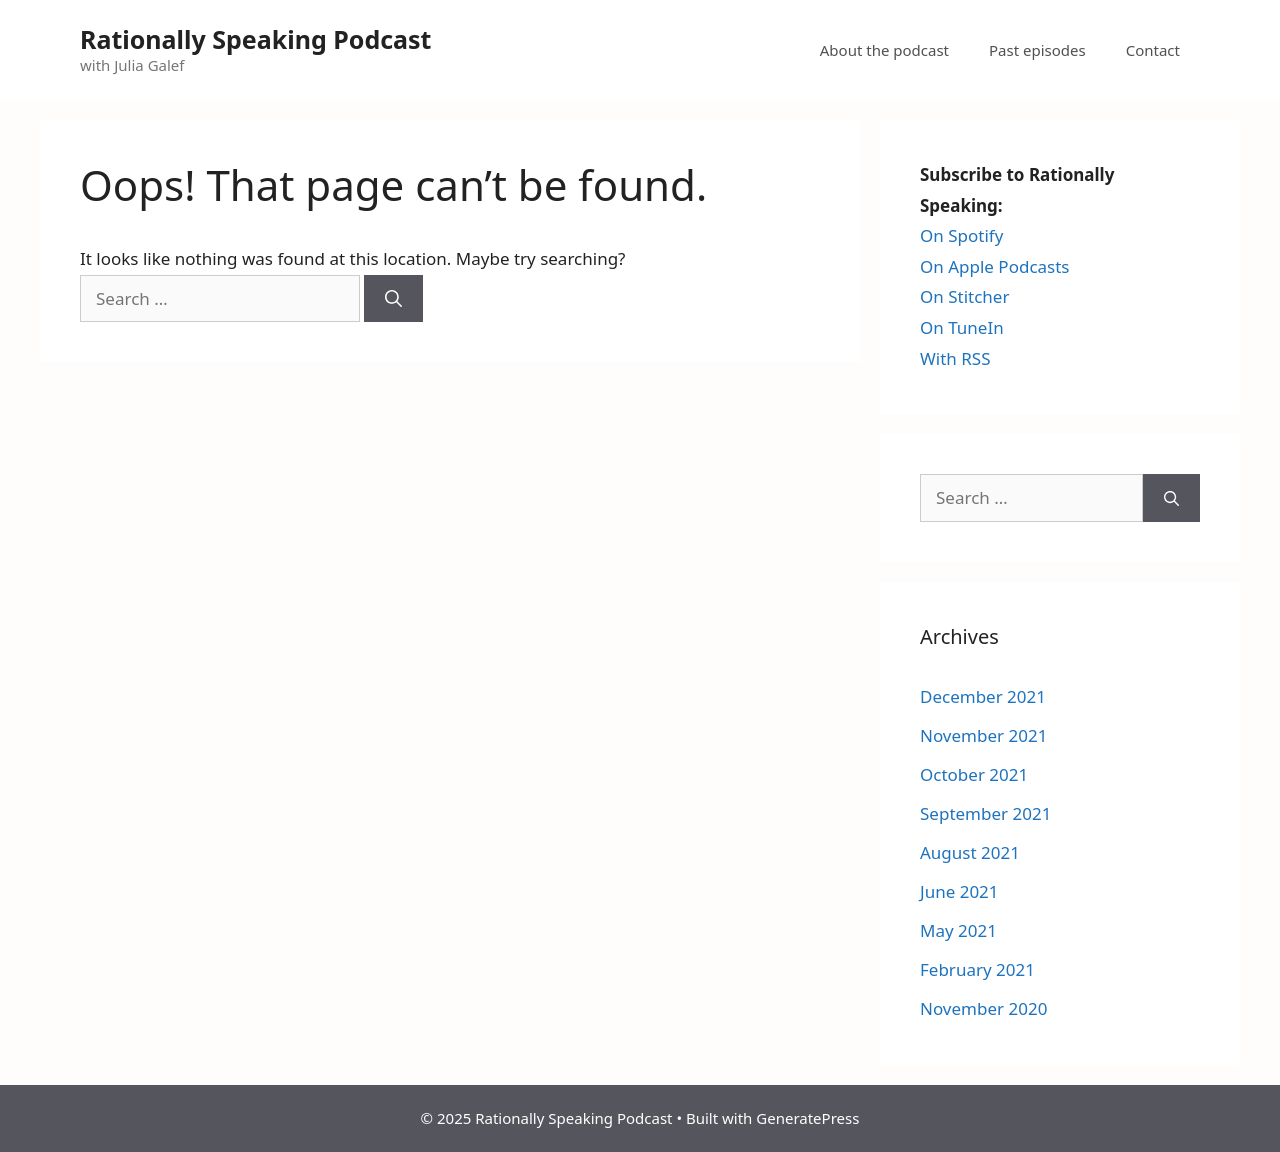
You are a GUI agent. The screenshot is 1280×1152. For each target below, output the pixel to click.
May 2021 (958, 930)
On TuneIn (962, 327)
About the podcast (884, 50)
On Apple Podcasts (995, 266)
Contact (1153, 50)
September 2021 (985, 813)
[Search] (393, 299)
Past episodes (1037, 50)
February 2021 (977, 969)
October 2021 (974, 774)
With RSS (955, 358)
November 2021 (983, 735)
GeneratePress (807, 1118)
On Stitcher (964, 296)
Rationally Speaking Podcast (255, 39)
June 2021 (959, 891)
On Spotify (961, 235)
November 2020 (983, 1008)
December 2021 (983, 696)
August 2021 (970, 852)
